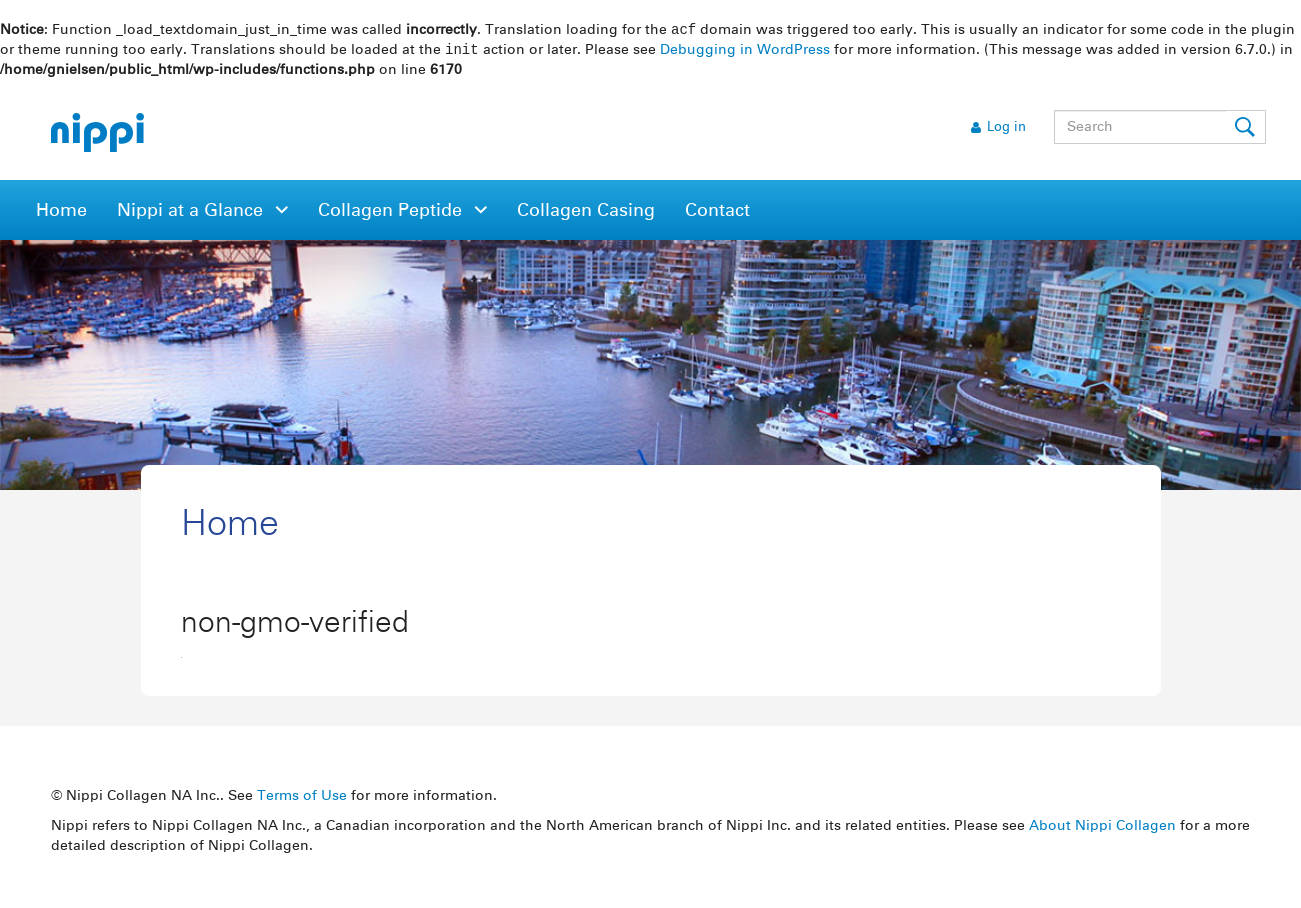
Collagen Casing (586, 213)
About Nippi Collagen (1102, 828)
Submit (1246, 129)
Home (61, 213)
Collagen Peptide (392, 213)
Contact (717, 213)
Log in (1006, 129)
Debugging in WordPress (745, 52)
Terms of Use (302, 798)
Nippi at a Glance (192, 213)
